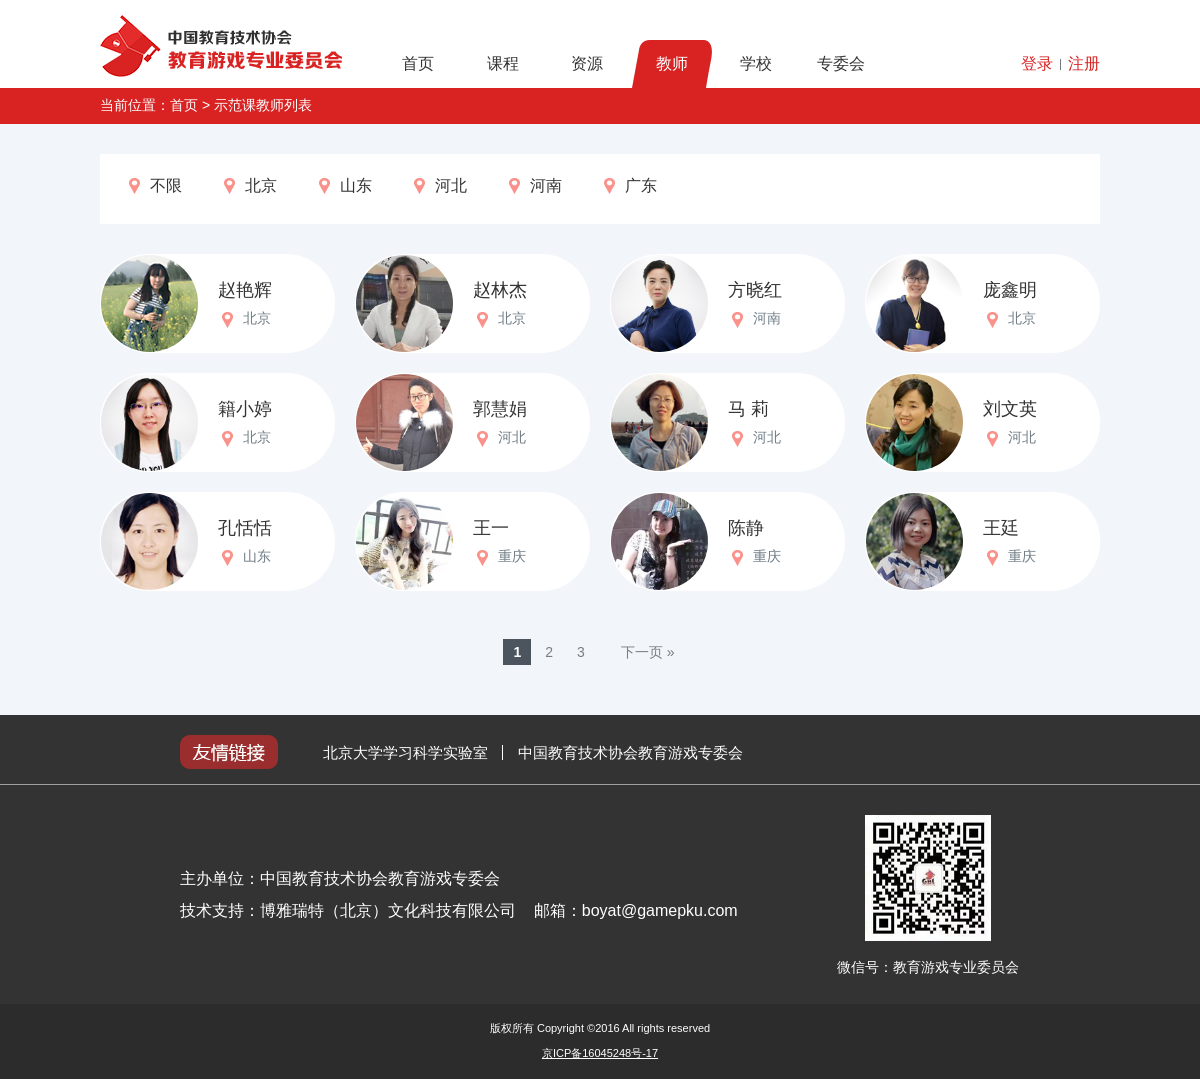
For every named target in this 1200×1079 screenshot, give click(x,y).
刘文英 (1010, 409)
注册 (1084, 63)
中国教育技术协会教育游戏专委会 (630, 752)
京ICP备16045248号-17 (600, 1053)
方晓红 (755, 290)
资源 (587, 63)
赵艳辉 (245, 290)
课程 (503, 63)
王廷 (1001, 528)
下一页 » (648, 652)
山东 (343, 186)
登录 (1037, 63)
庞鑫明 (1010, 290)
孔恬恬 (245, 528)
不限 (153, 186)
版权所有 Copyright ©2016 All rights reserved (600, 1028)
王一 (491, 528)
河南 (533, 186)
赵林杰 (500, 290)
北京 (248, 186)
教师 (672, 63)
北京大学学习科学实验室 (405, 752)
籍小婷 (245, 409)
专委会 (841, 63)
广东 (628, 186)
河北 (438, 186)
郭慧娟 (500, 409)
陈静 (746, 528)
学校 (756, 63)
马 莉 (748, 409)
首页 (418, 63)
